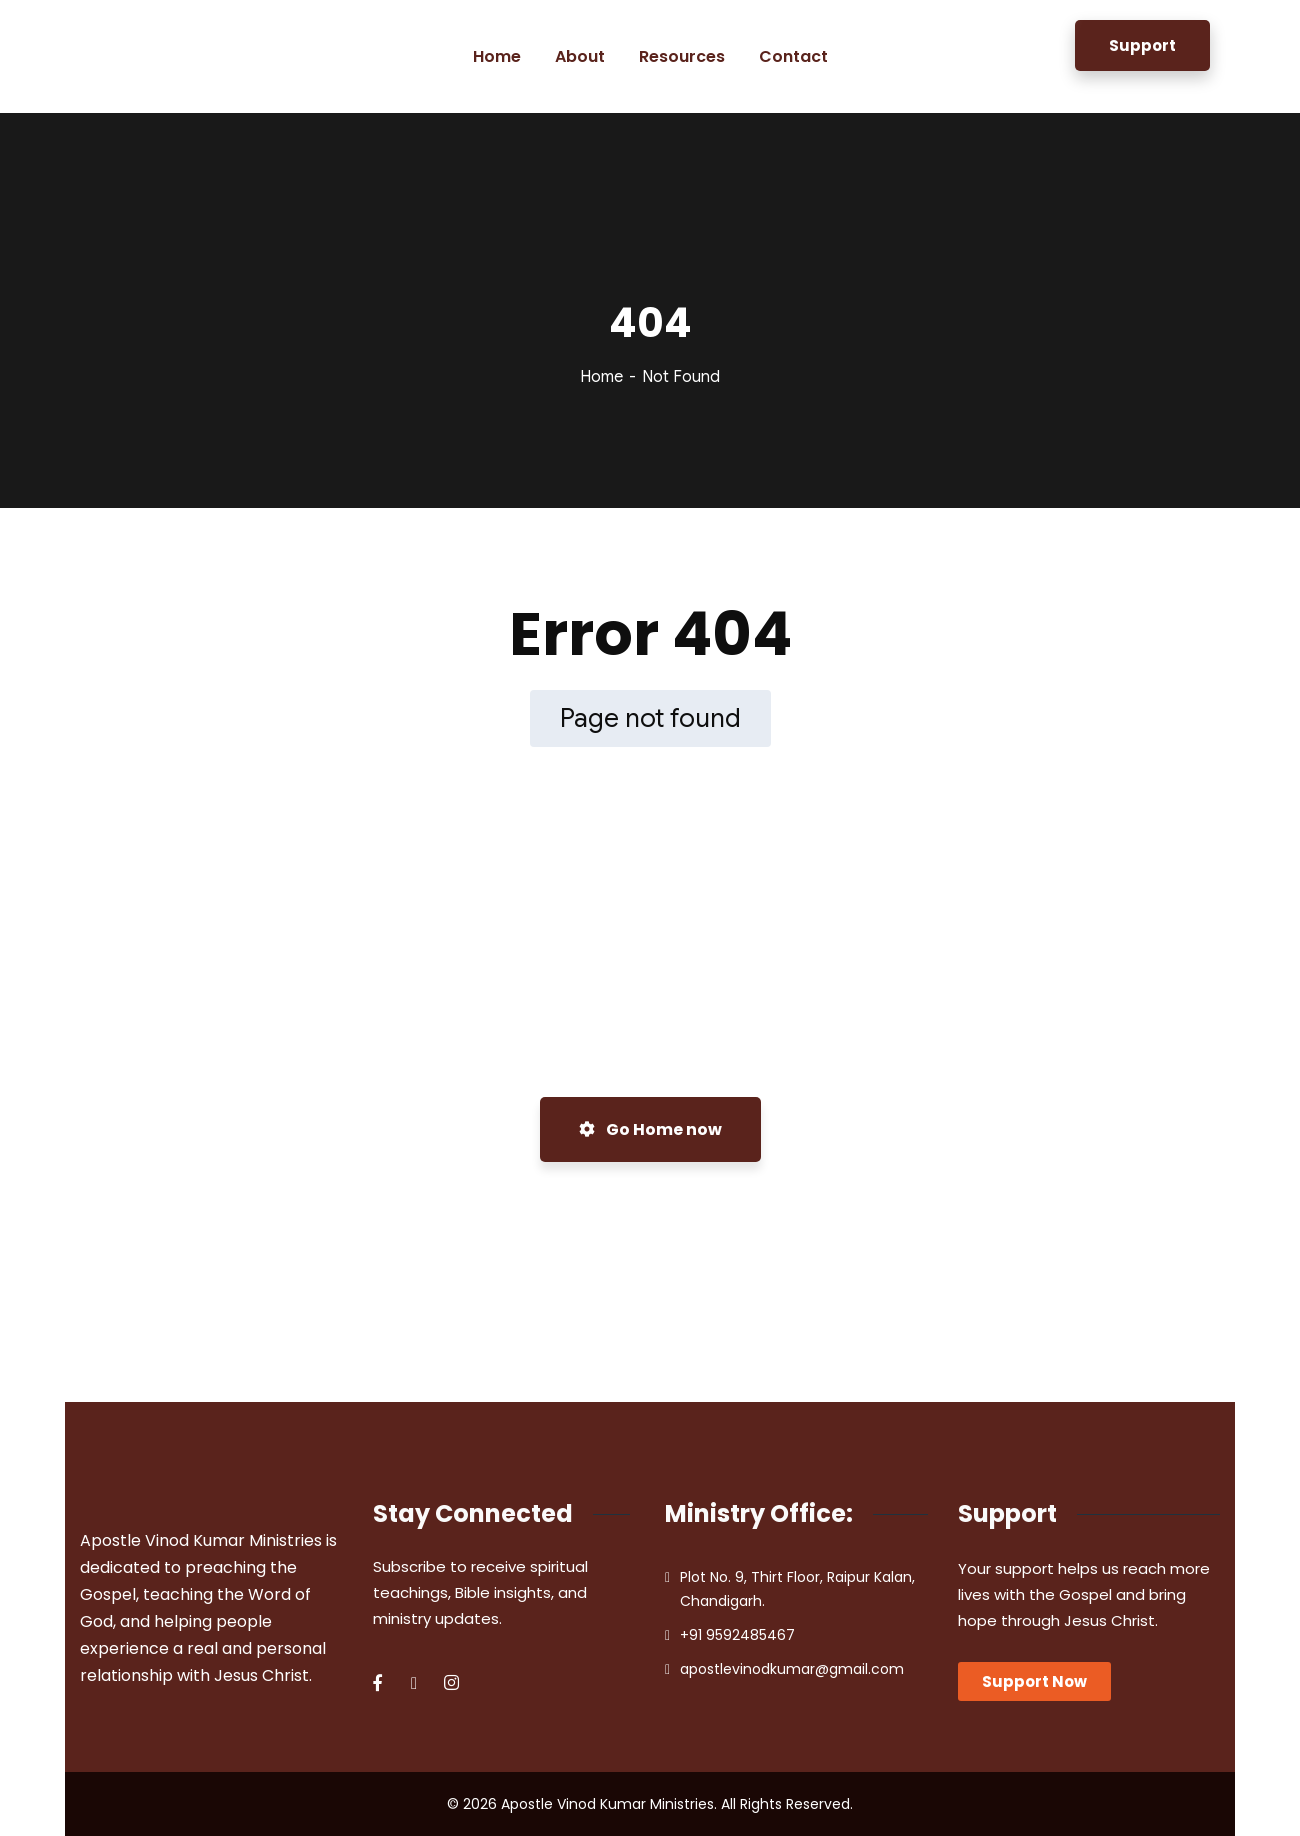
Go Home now (650, 1129)
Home (601, 377)
